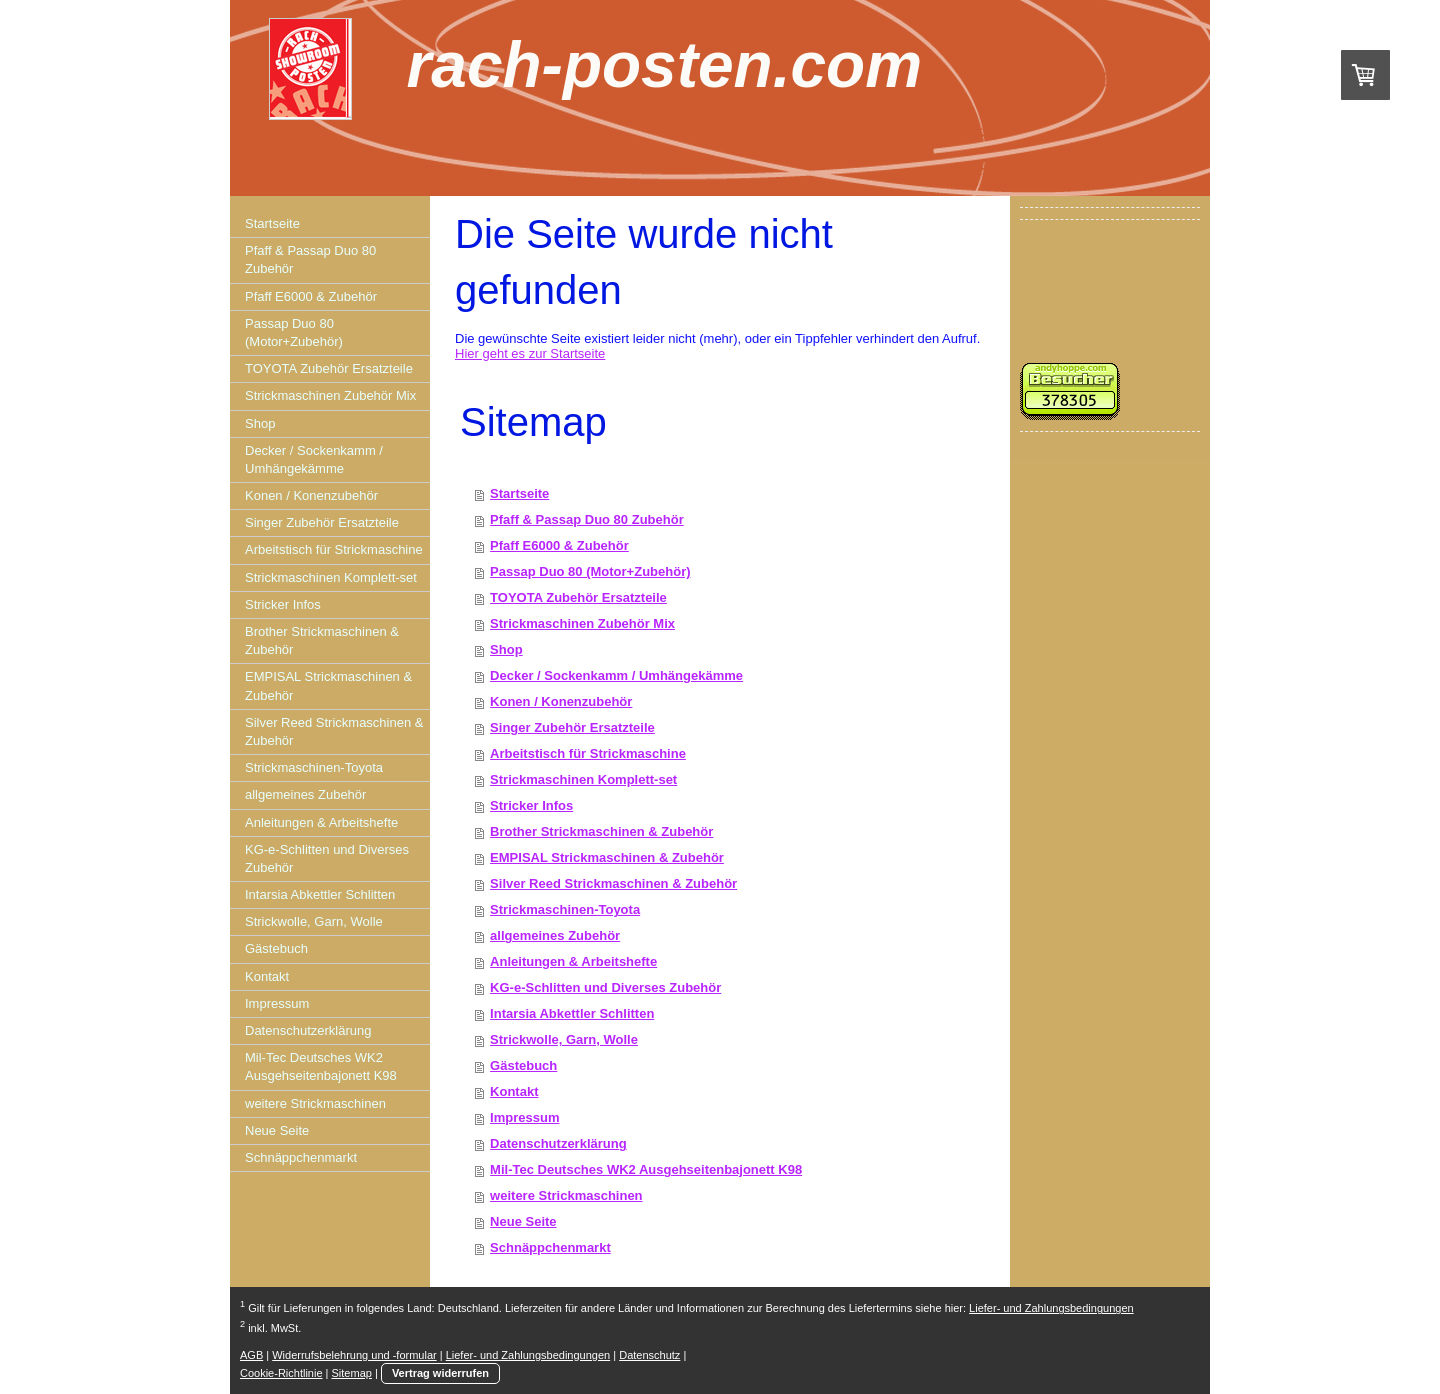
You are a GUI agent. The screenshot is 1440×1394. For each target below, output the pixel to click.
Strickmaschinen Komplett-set (583, 779)
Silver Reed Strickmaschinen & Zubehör (613, 883)
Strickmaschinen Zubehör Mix (582, 623)
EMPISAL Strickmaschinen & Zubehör (607, 857)
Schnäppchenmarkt (550, 1247)
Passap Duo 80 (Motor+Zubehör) (590, 571)
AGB (251, 1355)
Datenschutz (649, 1355)
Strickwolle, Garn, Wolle (564, 1039)
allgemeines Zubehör (555, 935)
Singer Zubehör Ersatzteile (572, 727)
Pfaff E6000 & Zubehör (559, 545)
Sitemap (352, 1373)
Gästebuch (523, 1065)
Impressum (524, 1117)
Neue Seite (523, 1221)
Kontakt (514, 1091)
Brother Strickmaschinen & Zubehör (601, 831)
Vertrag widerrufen (440, 1373)
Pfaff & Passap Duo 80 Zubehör (587, 519)
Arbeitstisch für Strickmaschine (588, 753)
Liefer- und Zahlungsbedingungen (1051, 1308)
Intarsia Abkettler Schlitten (572, 1013)
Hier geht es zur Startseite (530, 353)
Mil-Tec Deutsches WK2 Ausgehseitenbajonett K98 (646, 1169)
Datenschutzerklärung (558, 1143)
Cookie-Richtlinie (281, 1373)
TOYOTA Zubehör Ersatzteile (578, 597)
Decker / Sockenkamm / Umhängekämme (616, 675)
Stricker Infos (531, 805)
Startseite (519, 493)
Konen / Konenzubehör (561, 701)
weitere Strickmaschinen (566, 1195)
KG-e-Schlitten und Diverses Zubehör (605, 987)
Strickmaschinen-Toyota (565, 909)
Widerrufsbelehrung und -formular (354, 1355)
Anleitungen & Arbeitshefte (573, 961)
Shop (506, 649)
